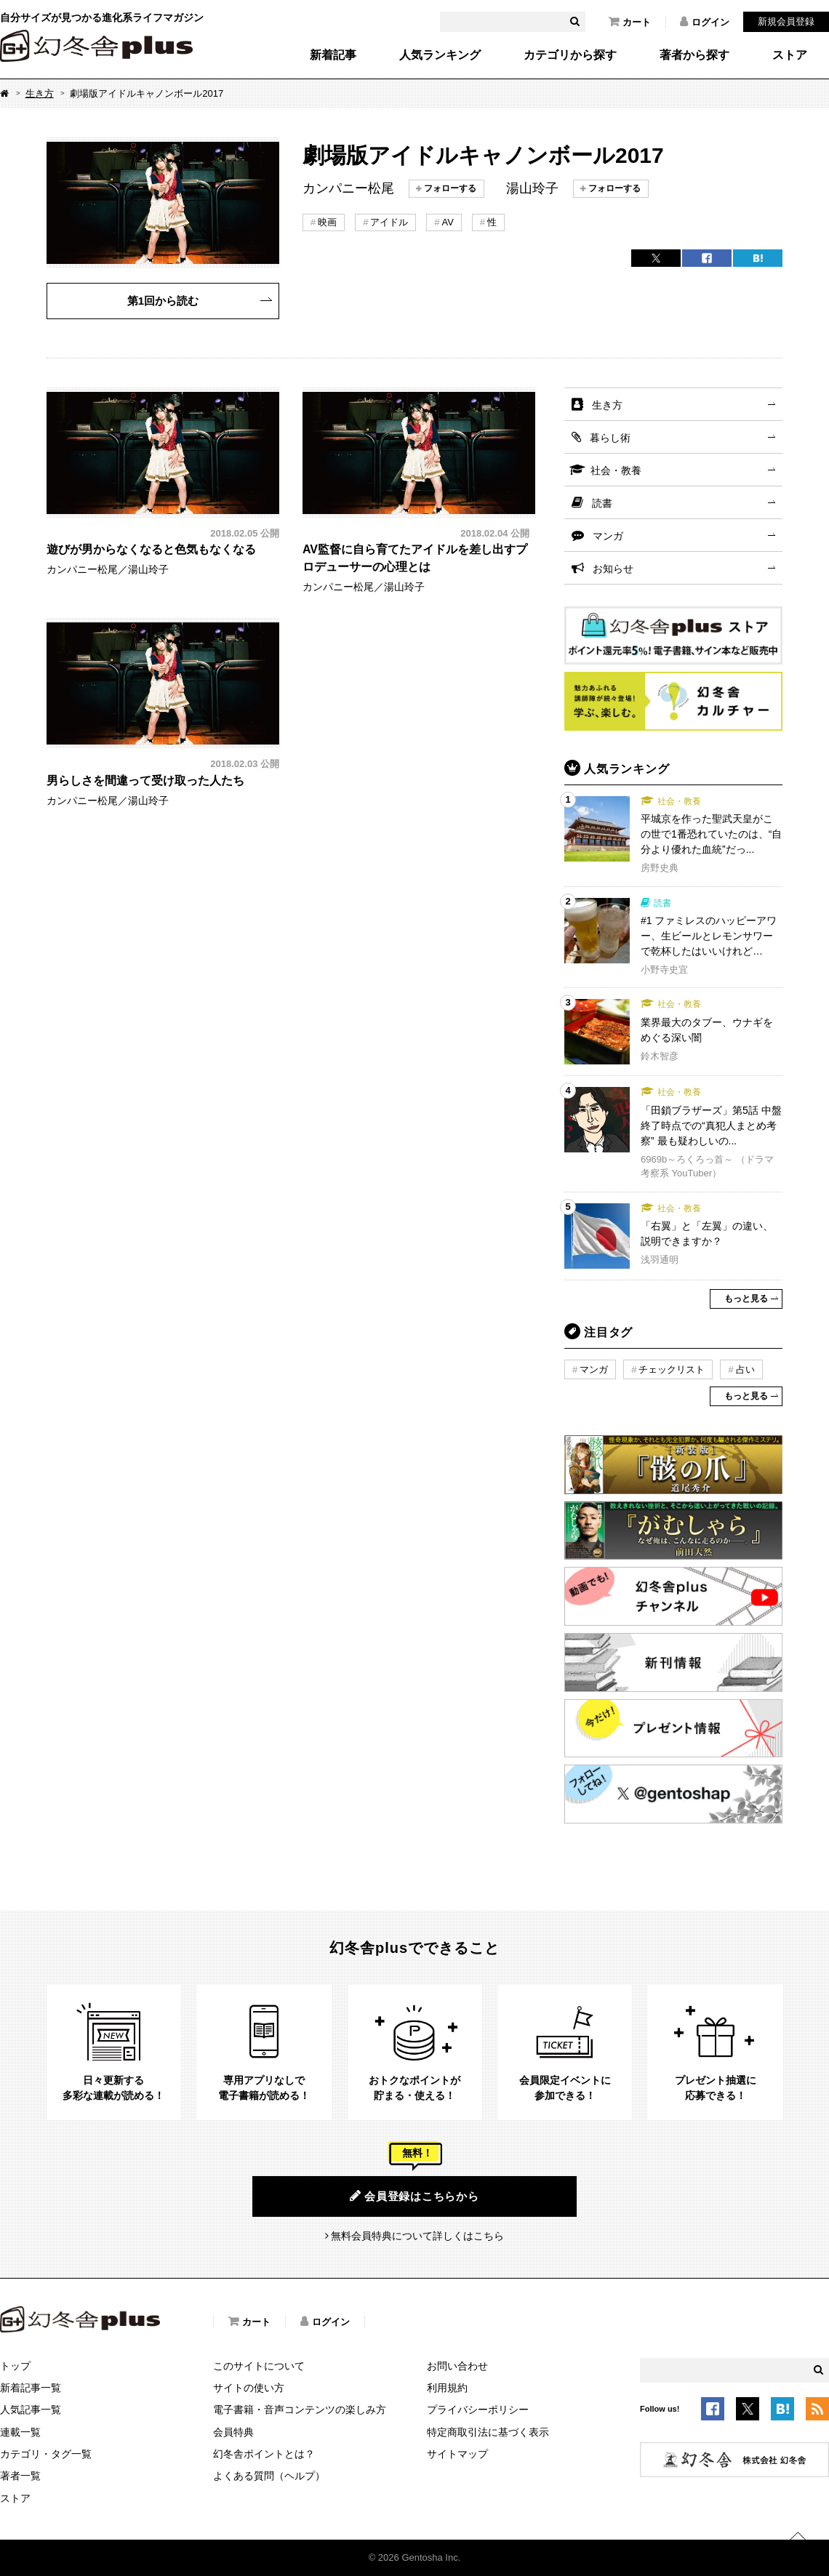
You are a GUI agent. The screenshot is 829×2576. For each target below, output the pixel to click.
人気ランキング (440, 55)
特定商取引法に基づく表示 (488, 2432)
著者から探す (694, 55)
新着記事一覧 (30, 2388)
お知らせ (613, 568)
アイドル (389, 222)
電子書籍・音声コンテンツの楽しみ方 (299, 2409)
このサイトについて (259, 2366)
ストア (789, 55)
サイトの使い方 (248, 2388)
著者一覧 (20, 2475)
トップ (15, 2366)
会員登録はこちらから (414, 2195)
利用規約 (447, 2388)
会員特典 (233, 2432)
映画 (327, 222)
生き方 (39, 93)
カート (630, 22)
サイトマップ (457, 2454)
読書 (602, 503)
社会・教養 (615, 470)
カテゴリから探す (570, 55)
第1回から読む (163, 300)
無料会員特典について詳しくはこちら (417, 2236)
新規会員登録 (786, 21)
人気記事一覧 (30, 2409)
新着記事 (333, 55)
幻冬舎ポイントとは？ (264, 2454)
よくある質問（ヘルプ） (269, 2475)
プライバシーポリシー (478, 2409)
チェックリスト (671, 1369)
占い (745, 1369)
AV (447, 222)
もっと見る (746, 1298)
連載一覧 (20, 2432)
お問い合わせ (457, 2366)
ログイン (704, 22)
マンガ (608, 536)
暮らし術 (610, 438)
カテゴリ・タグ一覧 (46, 2454)
